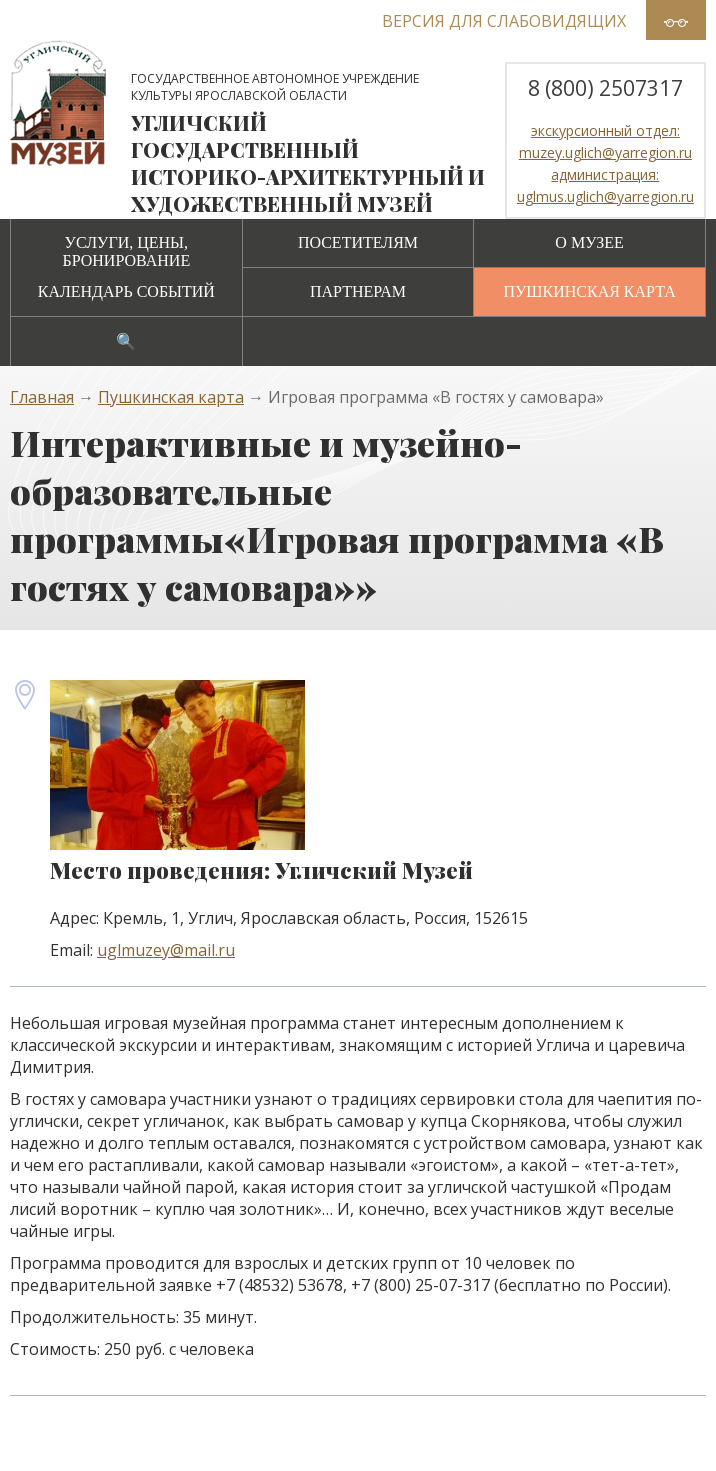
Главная (42, 397)
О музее (589, 242)
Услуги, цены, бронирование (126, 251)
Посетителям (358, 242)
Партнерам (358, 291)
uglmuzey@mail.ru (166, 950)
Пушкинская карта (589, 291)
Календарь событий (126, 291)
